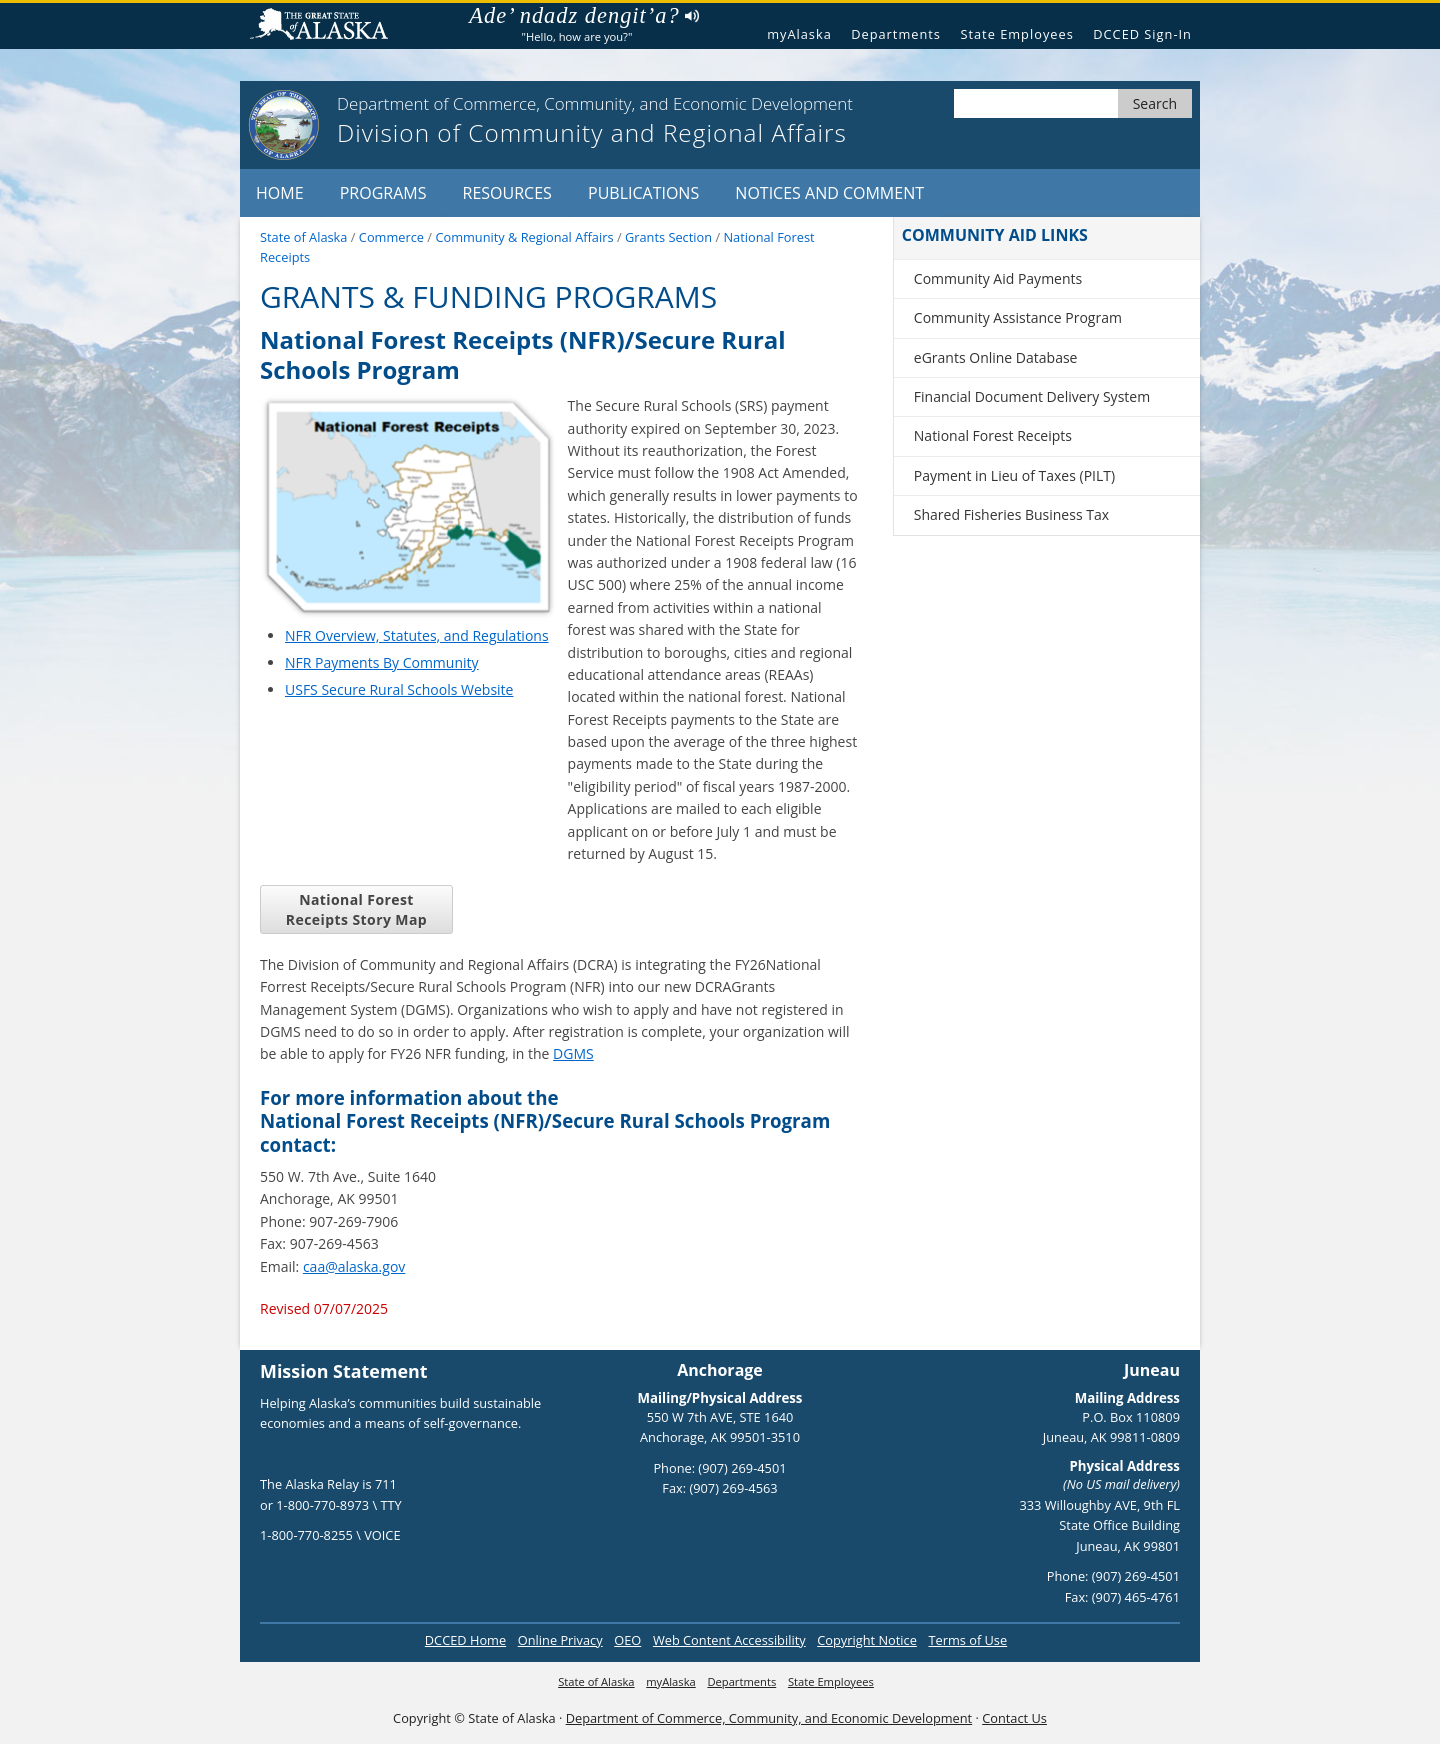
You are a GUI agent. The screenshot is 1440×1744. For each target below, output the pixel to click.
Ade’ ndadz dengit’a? (583, 16)
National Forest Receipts (993, 435)
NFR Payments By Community (382, 662)
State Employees (1016, 34)
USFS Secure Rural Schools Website (399, 689)
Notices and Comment (829, 193)
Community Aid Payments (998, 278)
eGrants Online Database (996, 357)
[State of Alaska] (284, 125)
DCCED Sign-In (1142, 34)
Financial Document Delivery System (1032, 396)
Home (280, 193)
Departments (896, 34)
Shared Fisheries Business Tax (1011, 514)
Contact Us (1014, 1718)
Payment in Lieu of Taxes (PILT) (1014, 475)
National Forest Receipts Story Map (356, 909)
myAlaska (799, 34)
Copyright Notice (867, 1640)
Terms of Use (967, 1640)
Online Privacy (560, 1640)
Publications (643, 193)
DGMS (573, 1053)
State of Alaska (327, 26)
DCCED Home (465, 1640)
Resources (507, 193)
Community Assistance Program (1018, 317)
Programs (383, 193)
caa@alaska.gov (354, 1266)
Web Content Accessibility (729, 1640)
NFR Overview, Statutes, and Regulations (417, 635)
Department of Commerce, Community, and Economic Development (769, 1718)
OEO (627, 1640)
